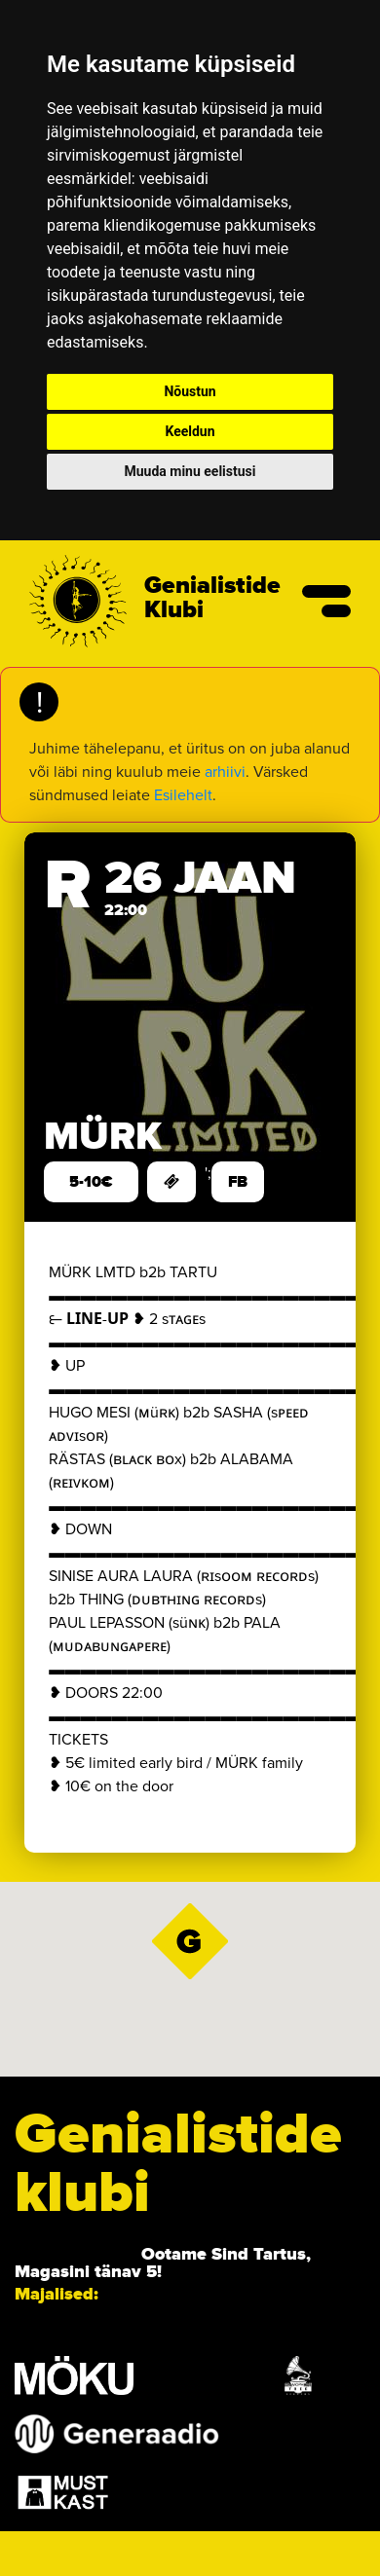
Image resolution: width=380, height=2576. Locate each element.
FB (237, 1182)
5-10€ (91, 1182)
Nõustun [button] (189, 391)
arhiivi (225, 771)
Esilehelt (183, 795)
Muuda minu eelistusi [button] (190, 471)
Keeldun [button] (189, 431)
